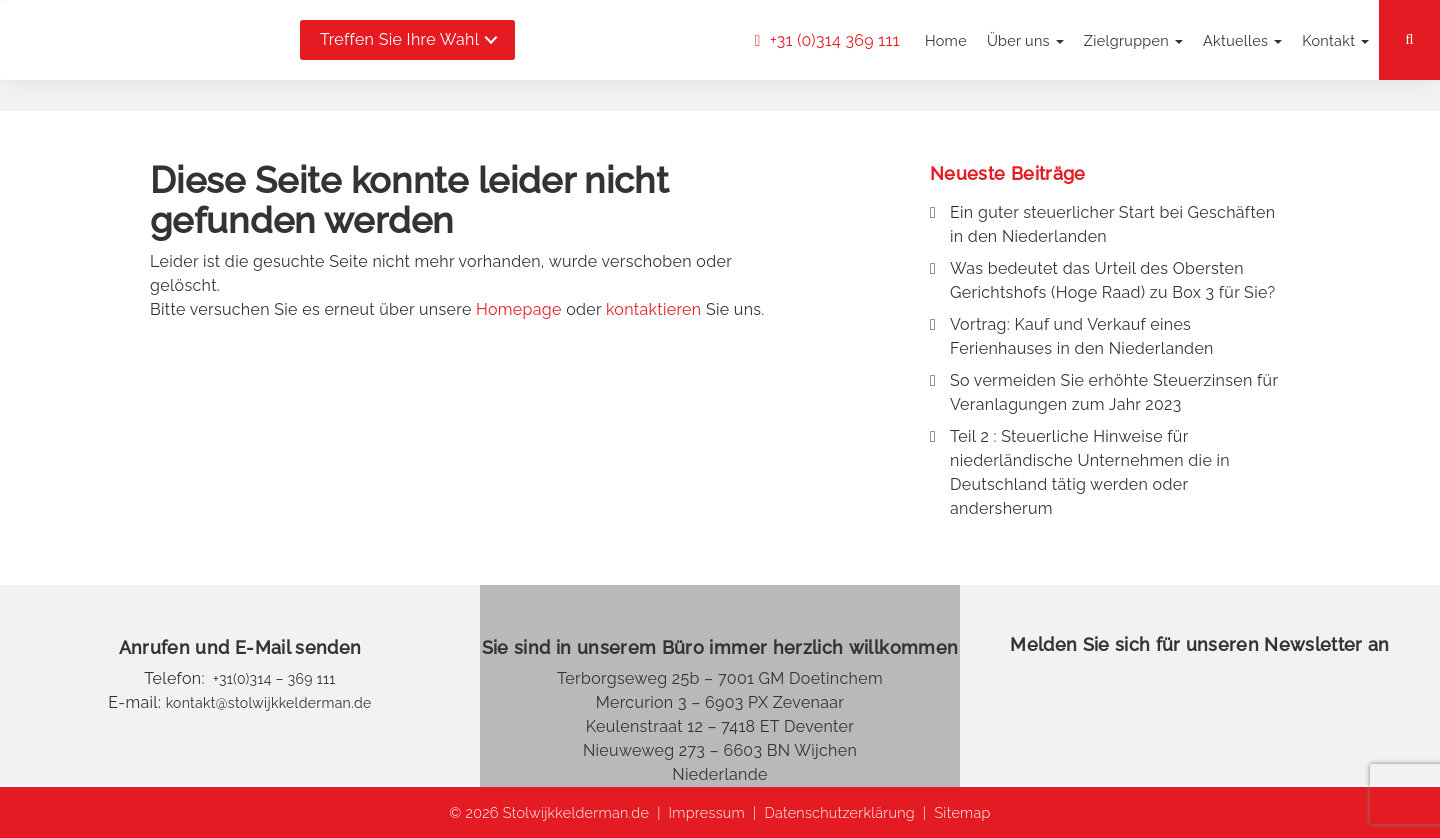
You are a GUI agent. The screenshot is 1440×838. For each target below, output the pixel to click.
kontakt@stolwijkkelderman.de (269, 703)
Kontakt (1335, 40)
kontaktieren (654, 309)
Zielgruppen (1133, 40)
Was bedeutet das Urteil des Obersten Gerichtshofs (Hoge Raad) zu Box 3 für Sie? (1112, 280)
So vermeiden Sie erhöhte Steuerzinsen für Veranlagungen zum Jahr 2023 (1114, 392)
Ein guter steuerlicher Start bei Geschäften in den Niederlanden (1112, 224)
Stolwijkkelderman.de (576, 812)
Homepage (519, 309)
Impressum (707, 812)
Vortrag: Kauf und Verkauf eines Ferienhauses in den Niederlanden (1082, 336)
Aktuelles (1242, 40)
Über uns (1025, 40)
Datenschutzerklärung (839, 812)
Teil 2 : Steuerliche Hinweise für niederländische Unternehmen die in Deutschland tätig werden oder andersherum (1090, 472)
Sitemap (962, 812)
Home (946, 40)
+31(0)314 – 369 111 (272, 679)
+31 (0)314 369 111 (833, 40)
